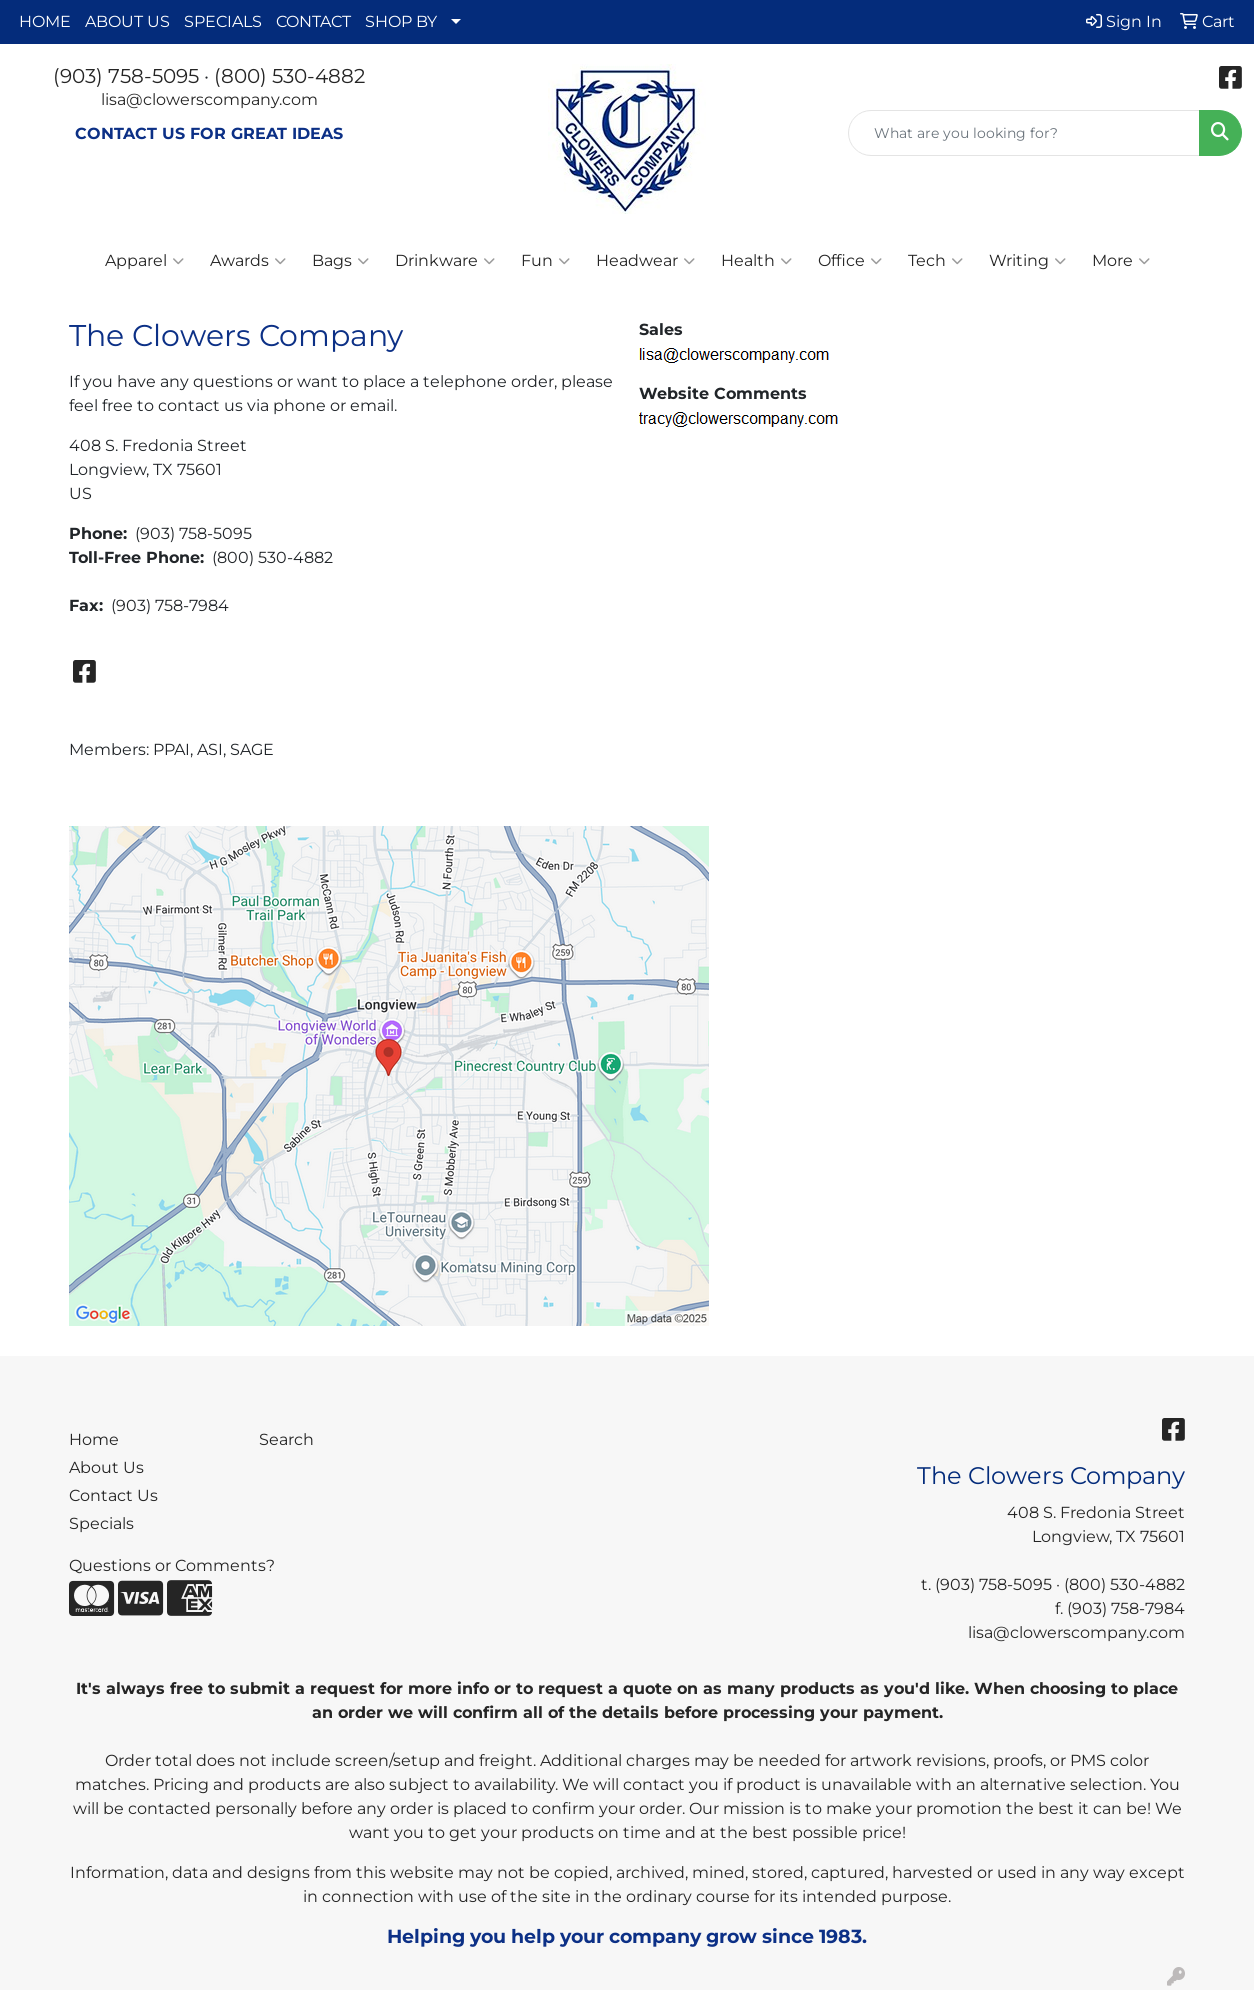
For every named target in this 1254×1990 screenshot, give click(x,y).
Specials (101, 1523)
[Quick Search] (1024, 133)
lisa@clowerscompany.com (209, 99)
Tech (935, 261)
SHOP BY (401, 21)
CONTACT (313, 21)
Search (286, 1439)
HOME (45, 21)
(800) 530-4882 (289, 76)
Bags (340, 261)
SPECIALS (223, 21)
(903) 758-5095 (126, 76)
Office (850, 261)
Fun (545, 261)
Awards (248, 261)
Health (756, 261)
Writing (1027, 261)
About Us (106, 1467)
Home (94, 1439)
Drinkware (445, 261)
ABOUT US (127, 21)
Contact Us (113, 1495)
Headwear (645, 261)
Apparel (144, 261)
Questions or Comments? (172, 1565)
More (1121, 261)
